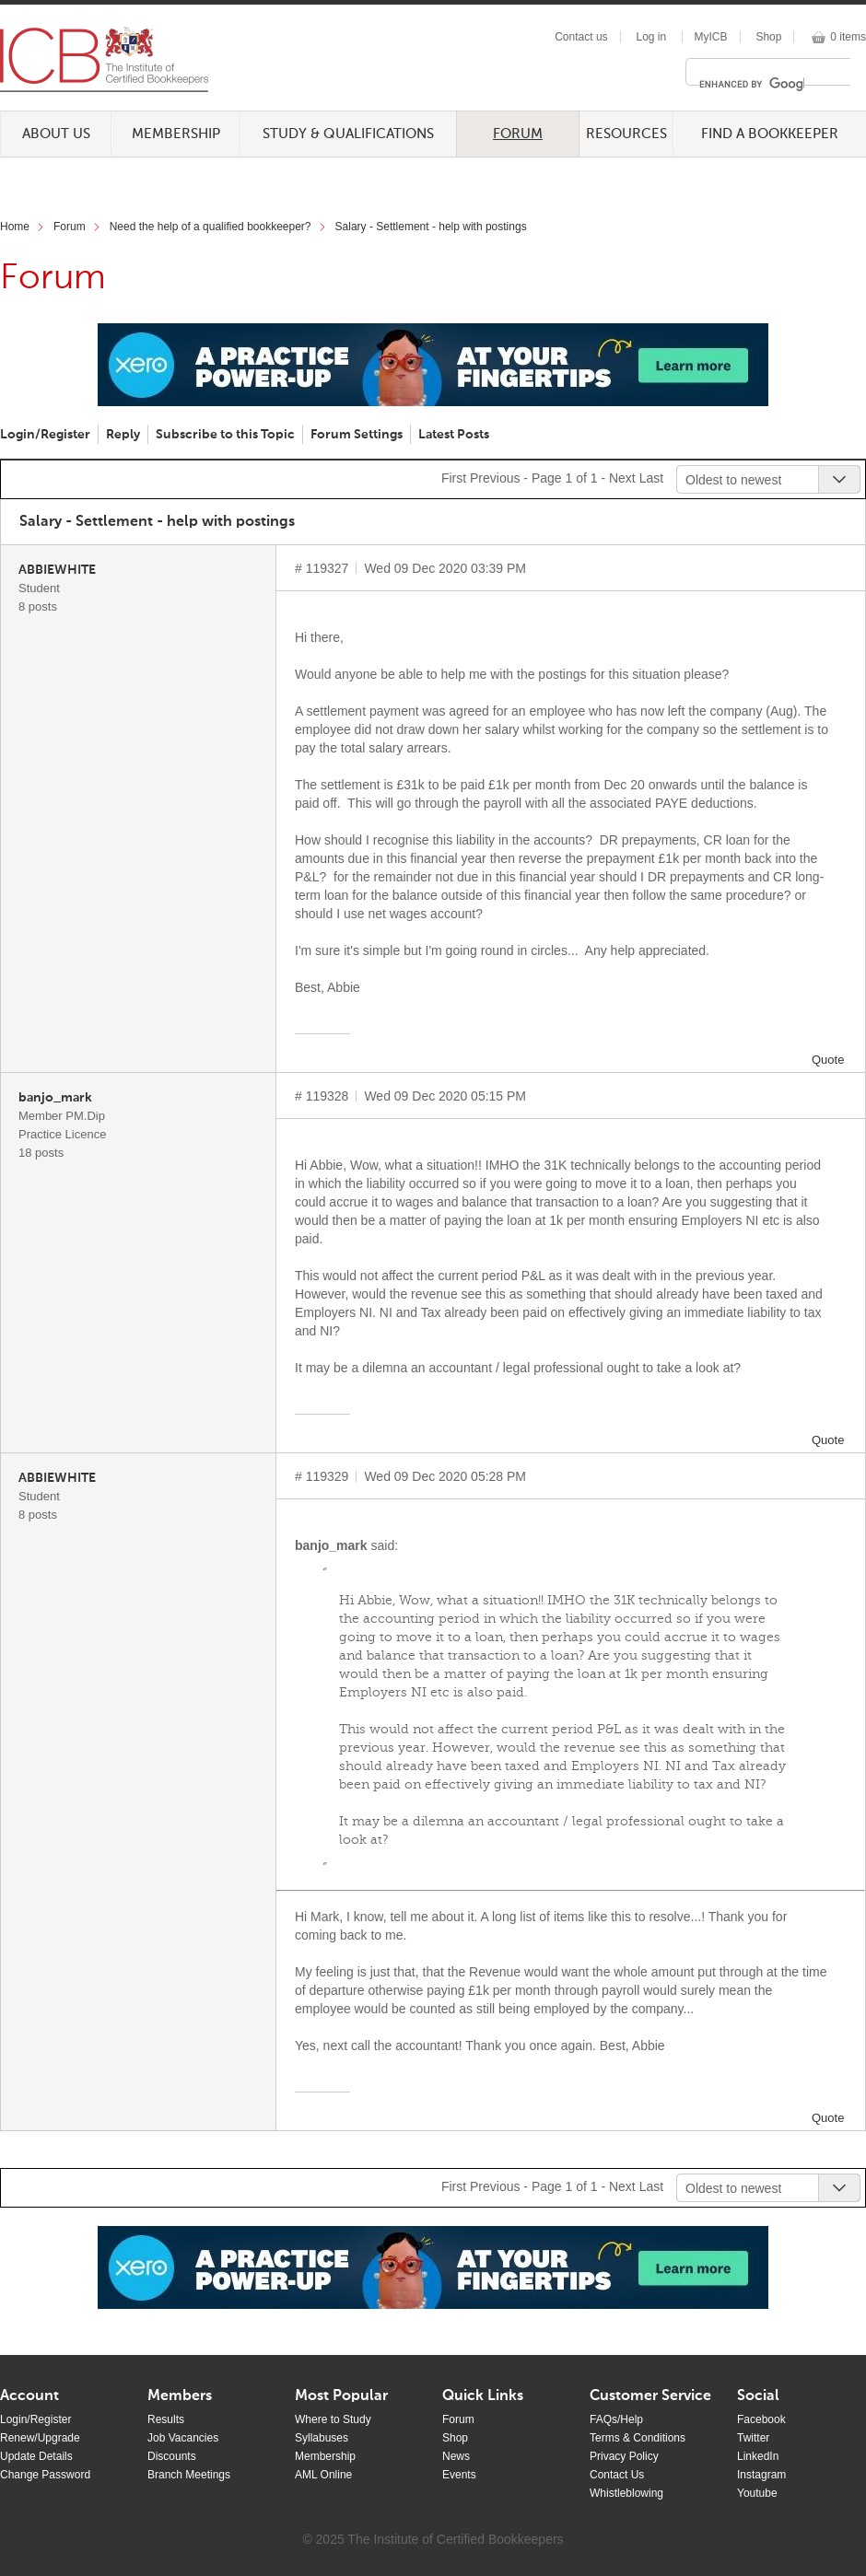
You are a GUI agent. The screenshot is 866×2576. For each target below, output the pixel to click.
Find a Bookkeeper (769, 134)
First (453, 478)
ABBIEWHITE (57, 570)
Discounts (171, 2456)
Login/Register (45, 434)
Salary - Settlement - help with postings (431, 226)
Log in (651, 36)
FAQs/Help (616, 2419)
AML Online (323, 2474)
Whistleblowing (626, 2493)
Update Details (36, 2456)
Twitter (753, 2437)
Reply (123, 434)
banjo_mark (55, 1097)
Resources (626, 134)
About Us (56, 134)
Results (165, 2419)
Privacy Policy (624, 2456)
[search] (751, 84)
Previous (495, 478)
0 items (848, 36)
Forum (518, 134)
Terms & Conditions (637, 2437)
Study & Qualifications (348, 134)
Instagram (761, 2474)
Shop (768, 36)
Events (459, 2474)
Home (14, 226)
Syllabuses (321, 2437)
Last (651, 478)
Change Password (45, 2474)
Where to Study (333, 2419)
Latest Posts (453, 434)
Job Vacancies (182, 2437)
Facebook (761, 2419)
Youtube (757, 2493)
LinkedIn (757, 2456)
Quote (828, 1060)
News (456, 2456)
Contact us (581, 36)
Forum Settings (356, 434)
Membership (176, 134)
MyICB (711, 36)
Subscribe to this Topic (225, 434)
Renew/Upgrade (40, 2437)
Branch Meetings (188, 2474)
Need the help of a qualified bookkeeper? (210, 226)
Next (622, 478)
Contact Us (617, 2474)
